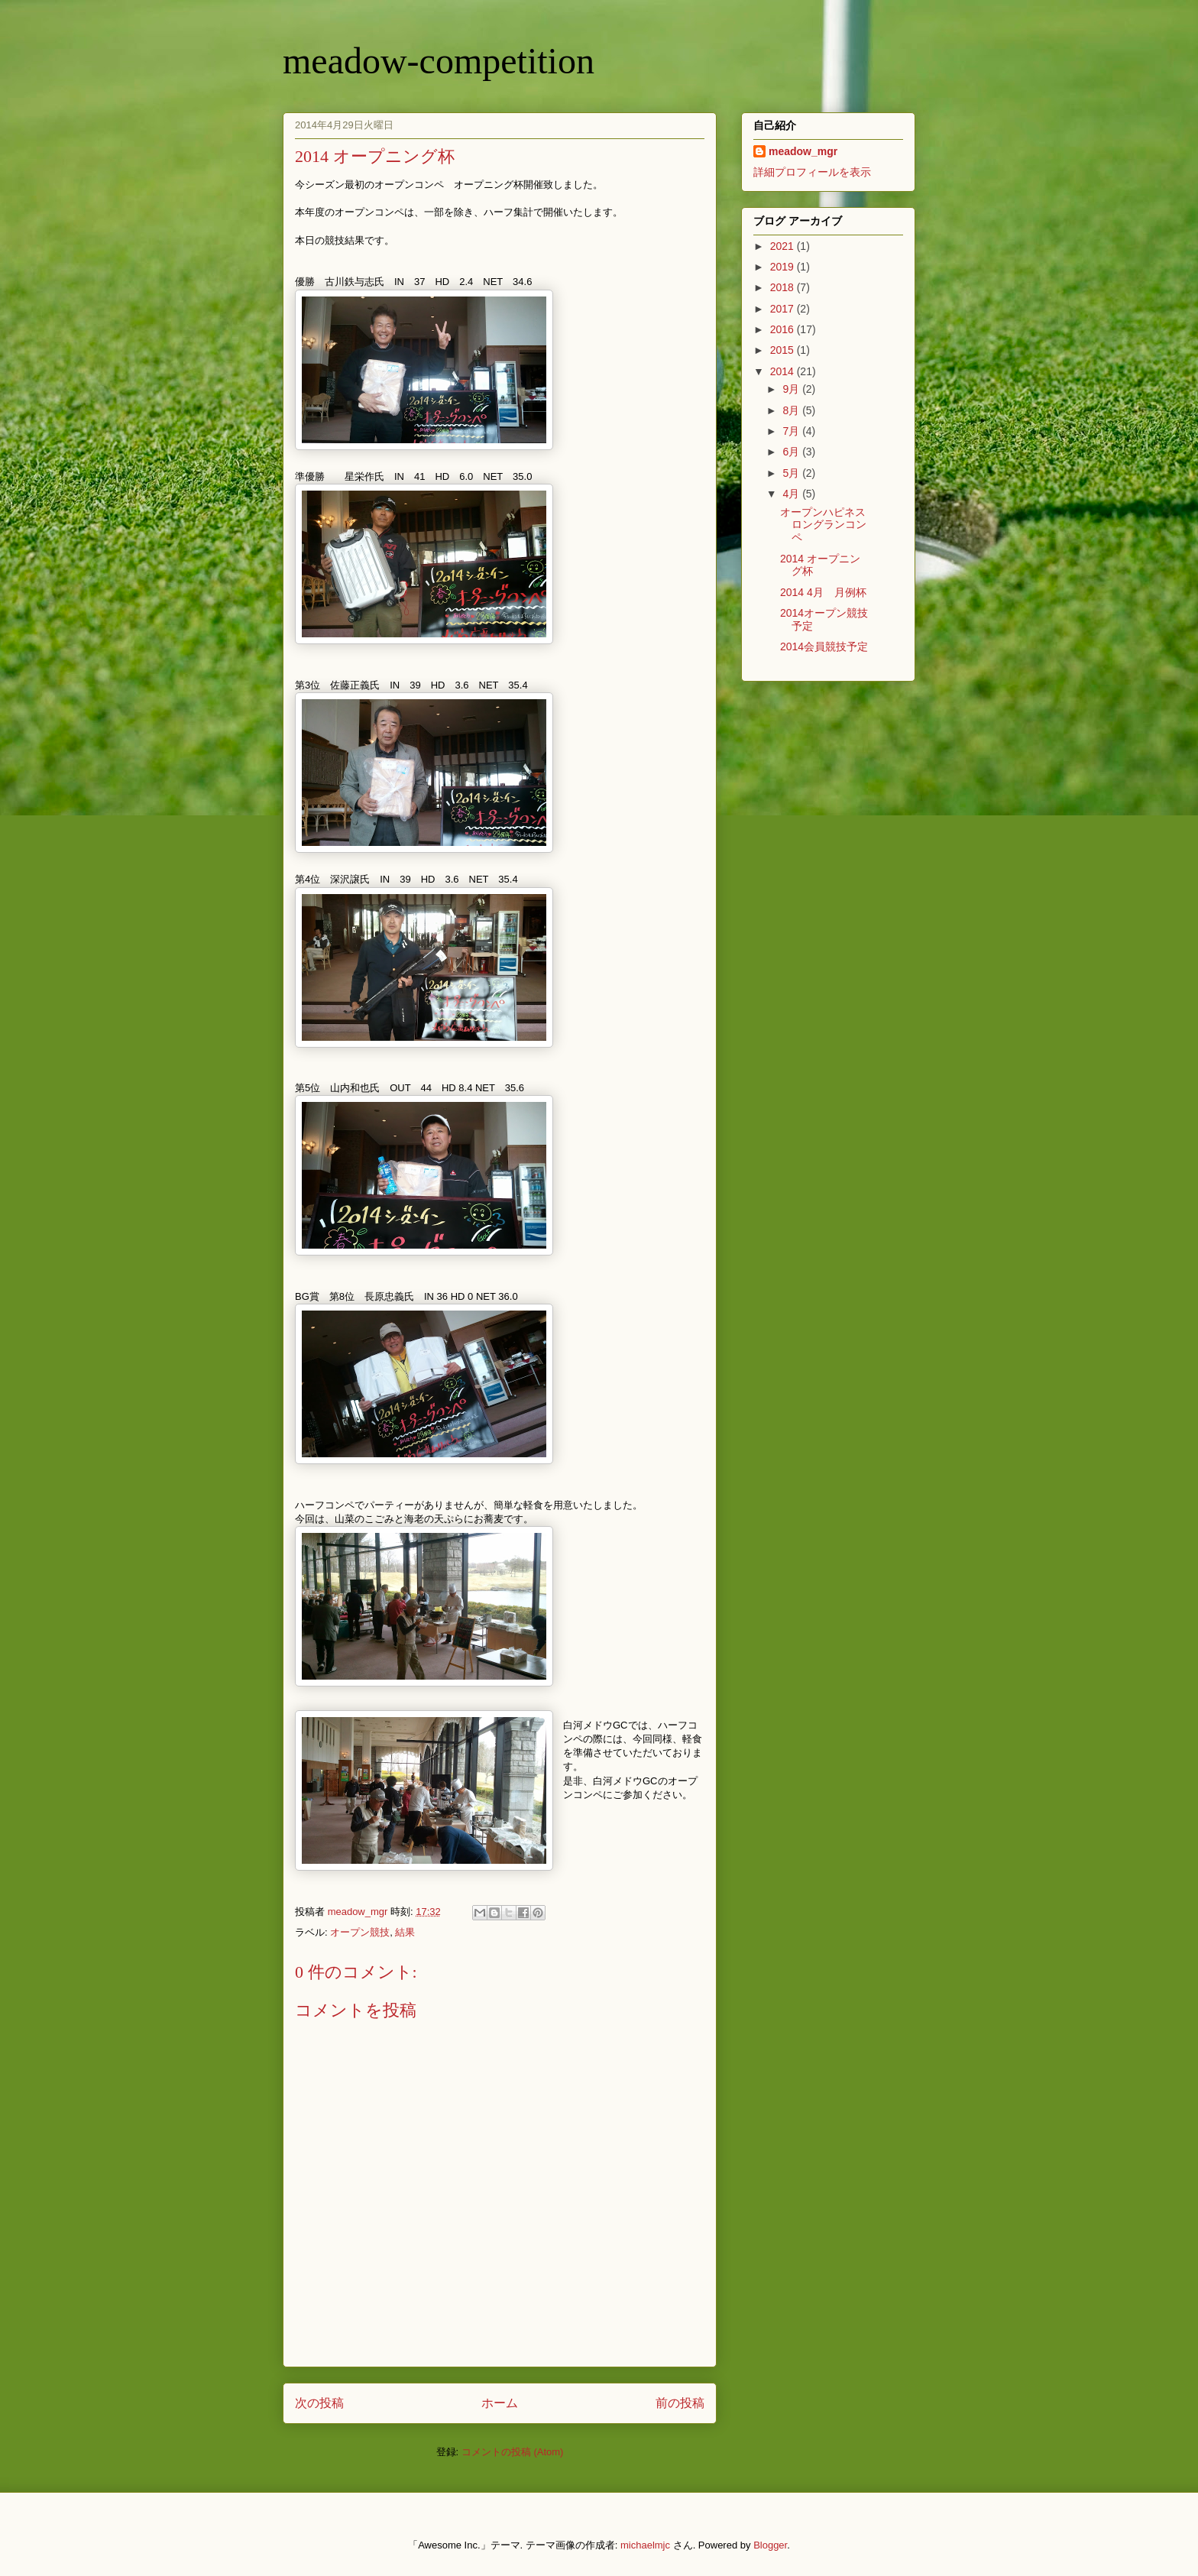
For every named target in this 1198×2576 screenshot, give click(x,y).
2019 (783, 267)
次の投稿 (319, 2402)
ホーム (499, 2402)
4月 (792, 494)
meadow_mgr (803, 151)
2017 (783, 309)
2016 (783, 329)
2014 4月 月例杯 (823, 592)
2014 (783, 371)
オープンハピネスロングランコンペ (823, 525)
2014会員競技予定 (824, 646)
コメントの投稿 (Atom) (512, 2452)
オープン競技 (360, 1932)
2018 (783, 287)
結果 (405, 1932)
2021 (783, 246)
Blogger (770, 2545)
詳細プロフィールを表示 (812, 172)
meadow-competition (438, 61)
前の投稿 (680, 2402)
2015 (783, 350)
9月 (792, 389)
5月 (792, 473)
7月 (792, 431)
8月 (792, 410)
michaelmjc (645, 2545)
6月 (792, 452)
